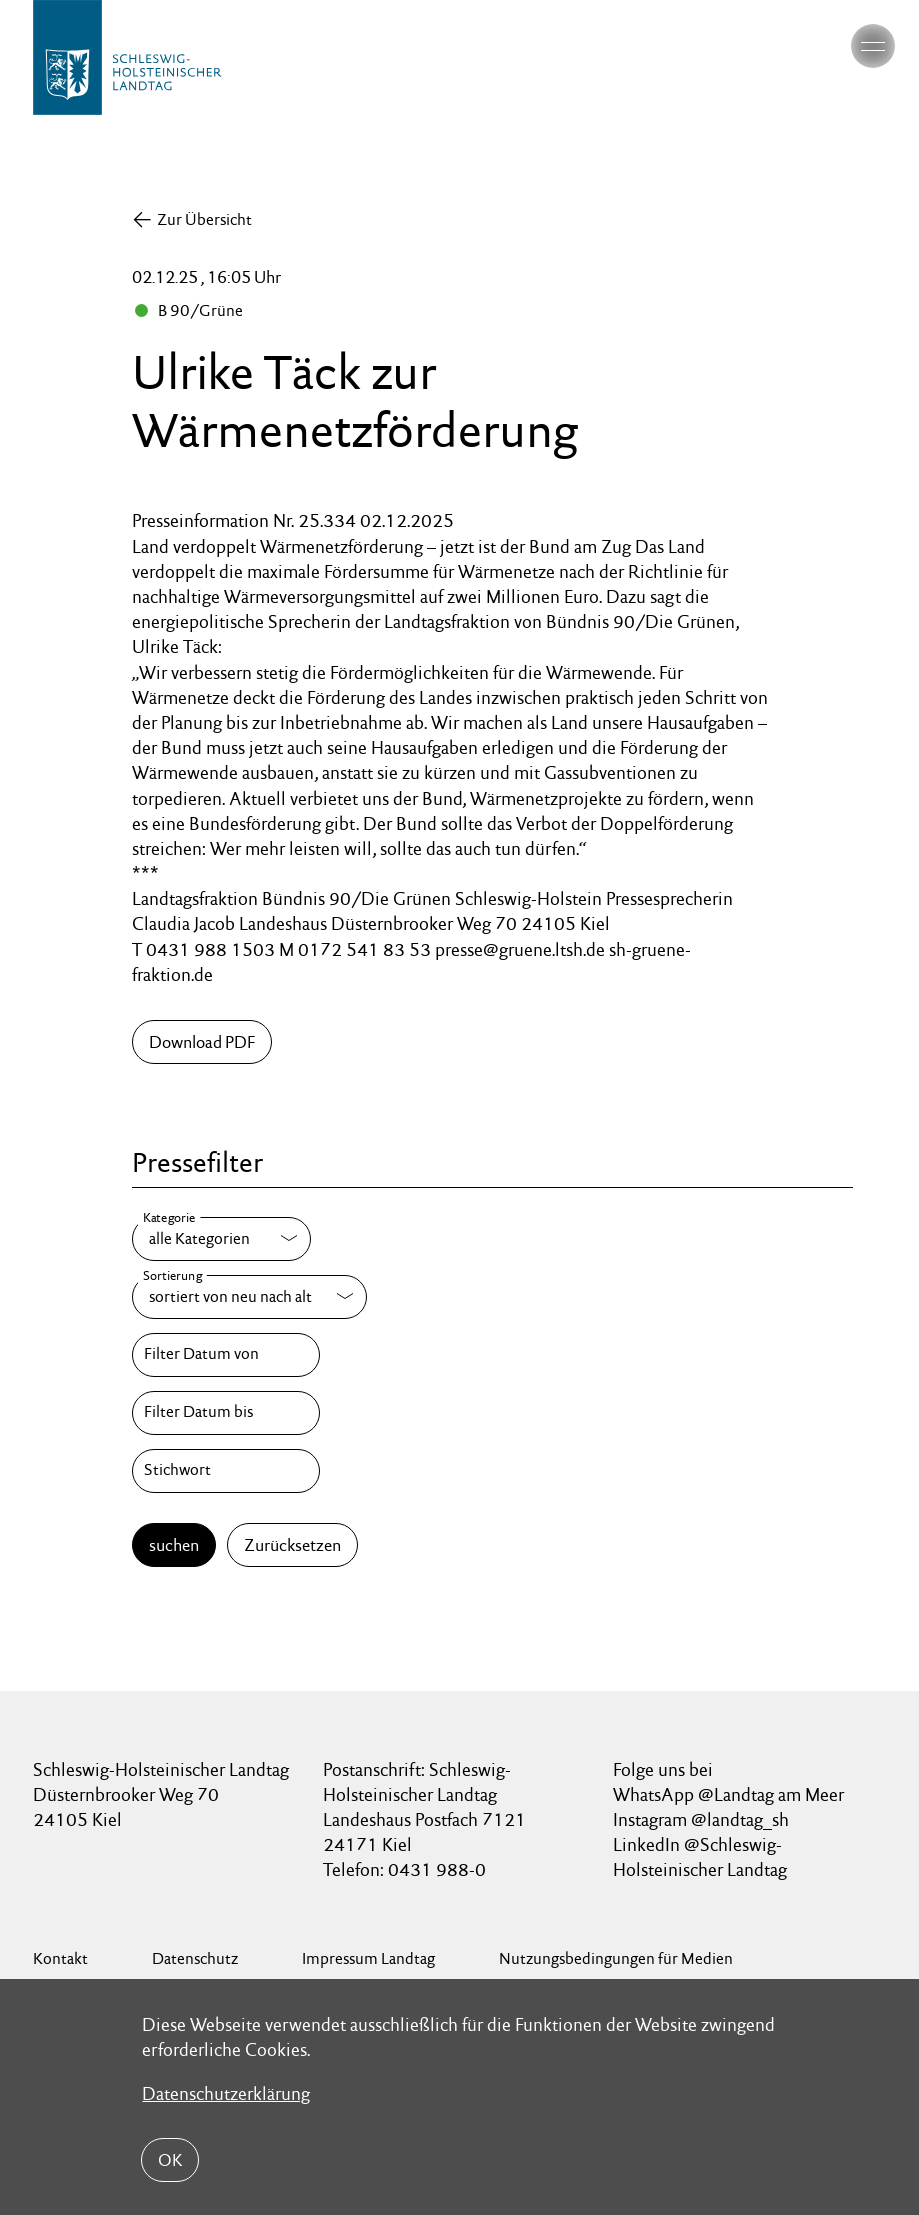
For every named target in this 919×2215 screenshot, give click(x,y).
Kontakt (60, 1958)
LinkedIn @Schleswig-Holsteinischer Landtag (700, 1857)
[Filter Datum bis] (226, 1413)
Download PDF (202, 1042)
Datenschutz (195, 1958)
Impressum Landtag (368, 1958)
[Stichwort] (226, 1471)
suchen (174, 1545)
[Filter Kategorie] (221, 1239)
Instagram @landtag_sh (703, 1819)
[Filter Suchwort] (226, 1471)
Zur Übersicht (204, 219)
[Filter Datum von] (226, 1355)
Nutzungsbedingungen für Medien (616, 1958)
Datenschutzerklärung (226, 2092)
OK (170, 2160)
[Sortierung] (249, 1297)
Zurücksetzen (292, 1545)
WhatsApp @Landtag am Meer (728, 1794)
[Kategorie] (221, 1239)
